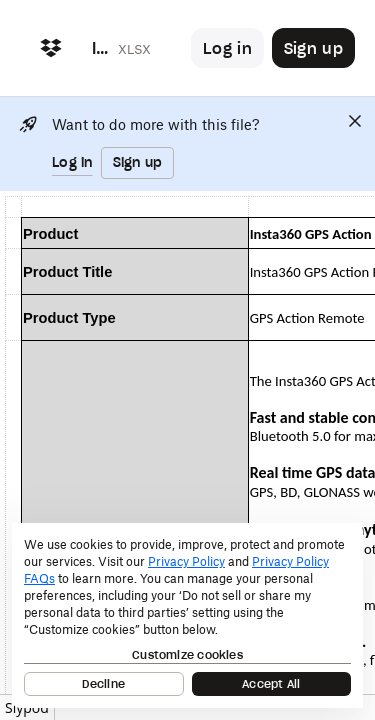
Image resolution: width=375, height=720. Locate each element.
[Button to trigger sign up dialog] (313, 48)
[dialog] (187, 615)
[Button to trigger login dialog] (227, 48)
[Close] (355, 121)
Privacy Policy (186, 561)
